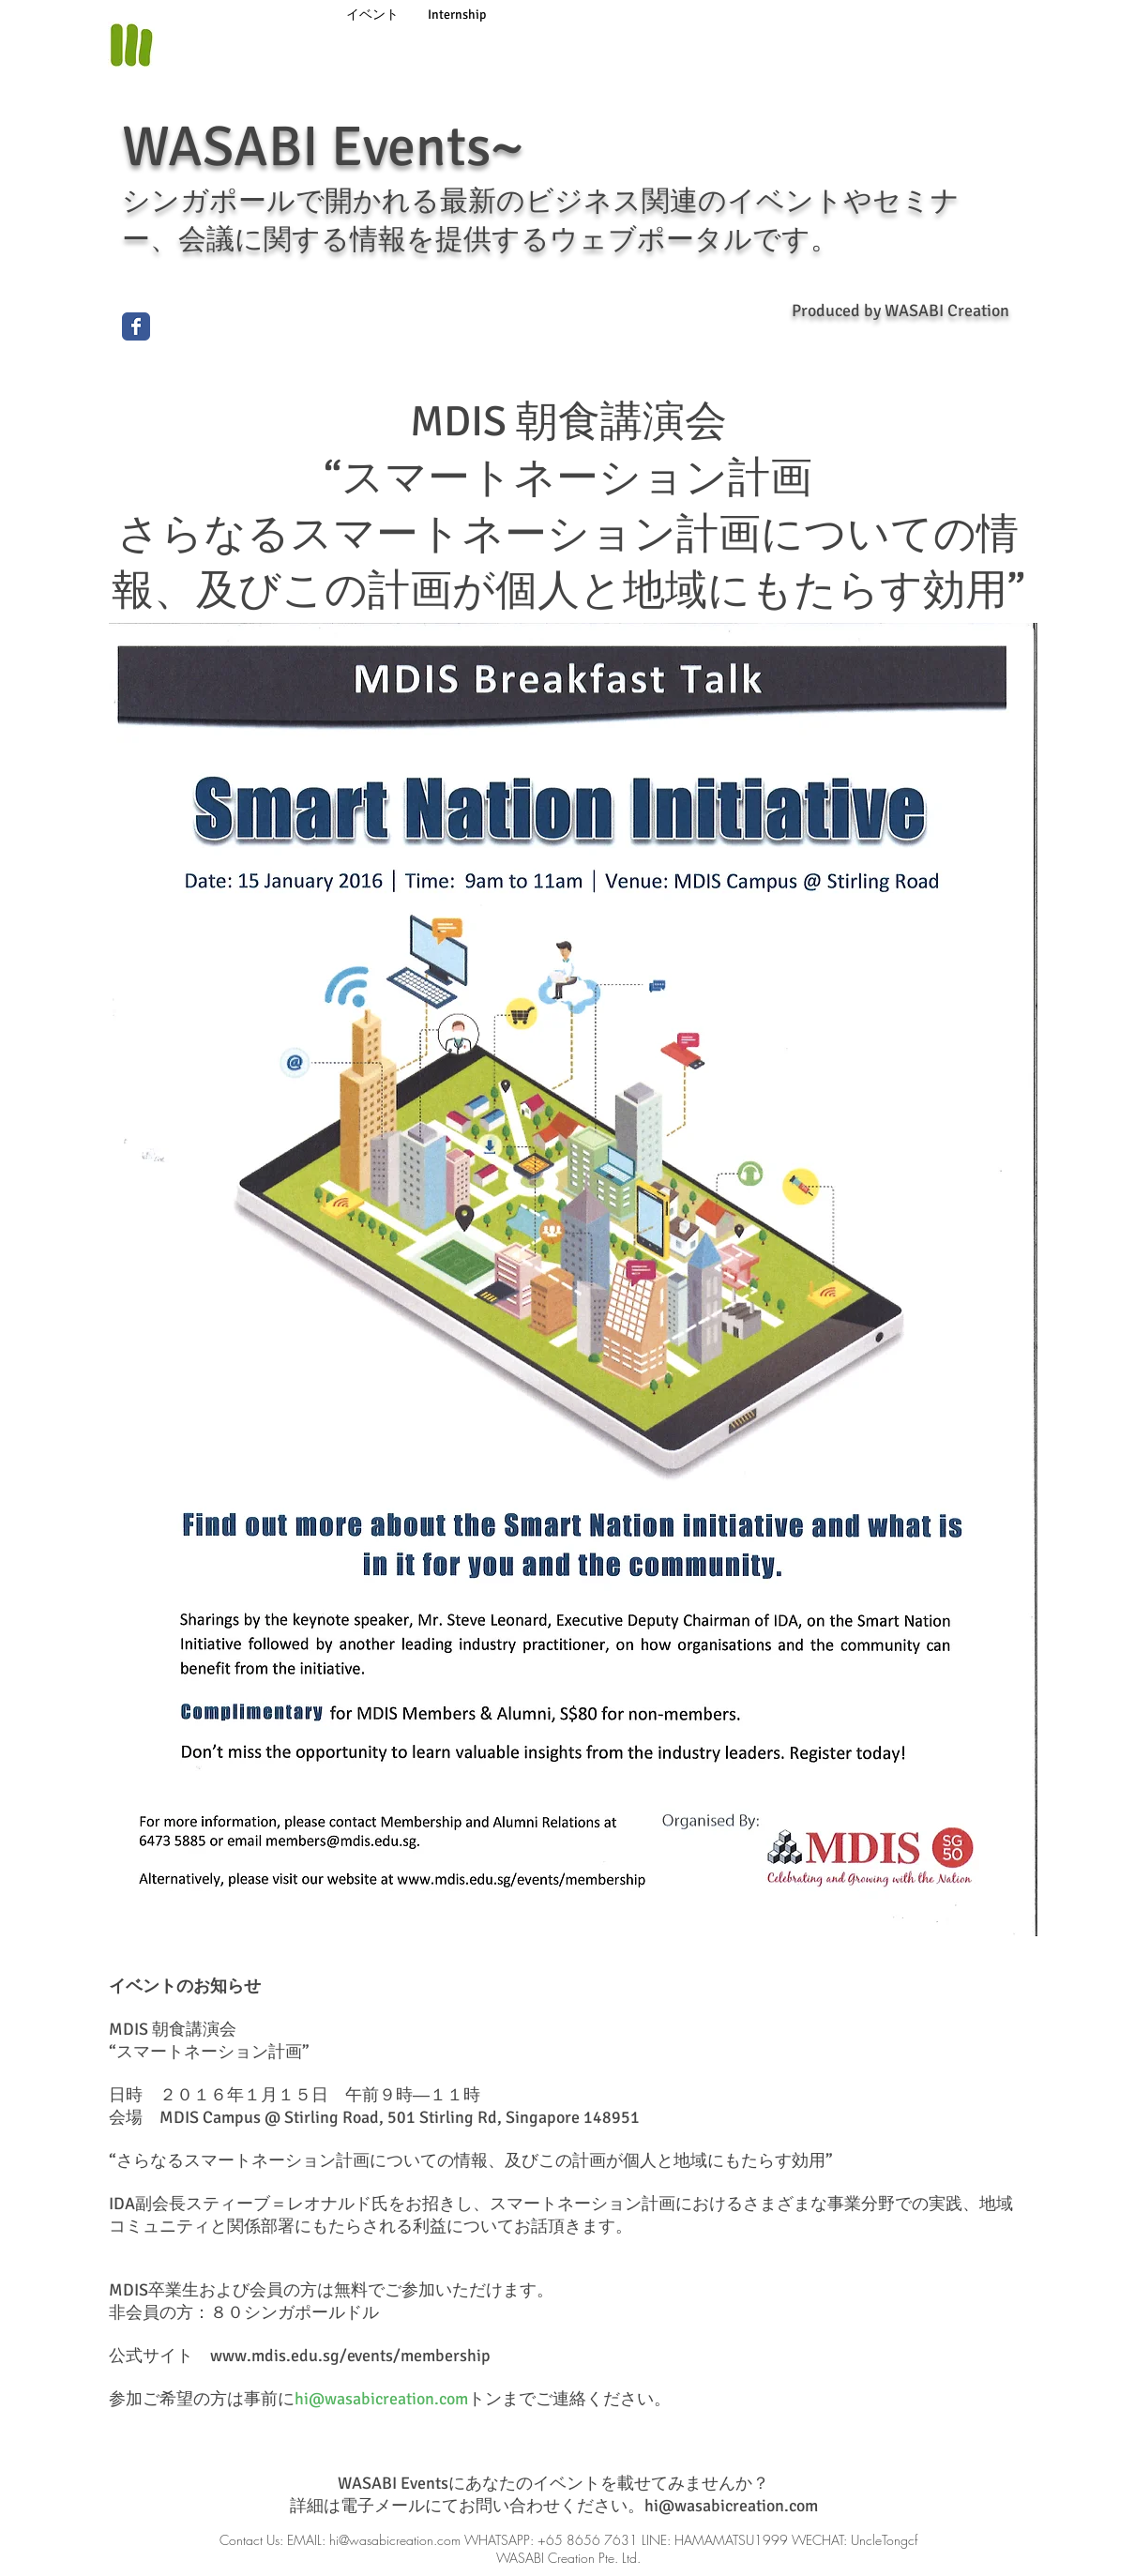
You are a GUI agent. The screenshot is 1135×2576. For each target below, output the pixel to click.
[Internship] (457, 15)
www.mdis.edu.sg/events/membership (350, 2355)
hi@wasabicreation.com (381, 2398)
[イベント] (372, 15)
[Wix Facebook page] (136, 326)
